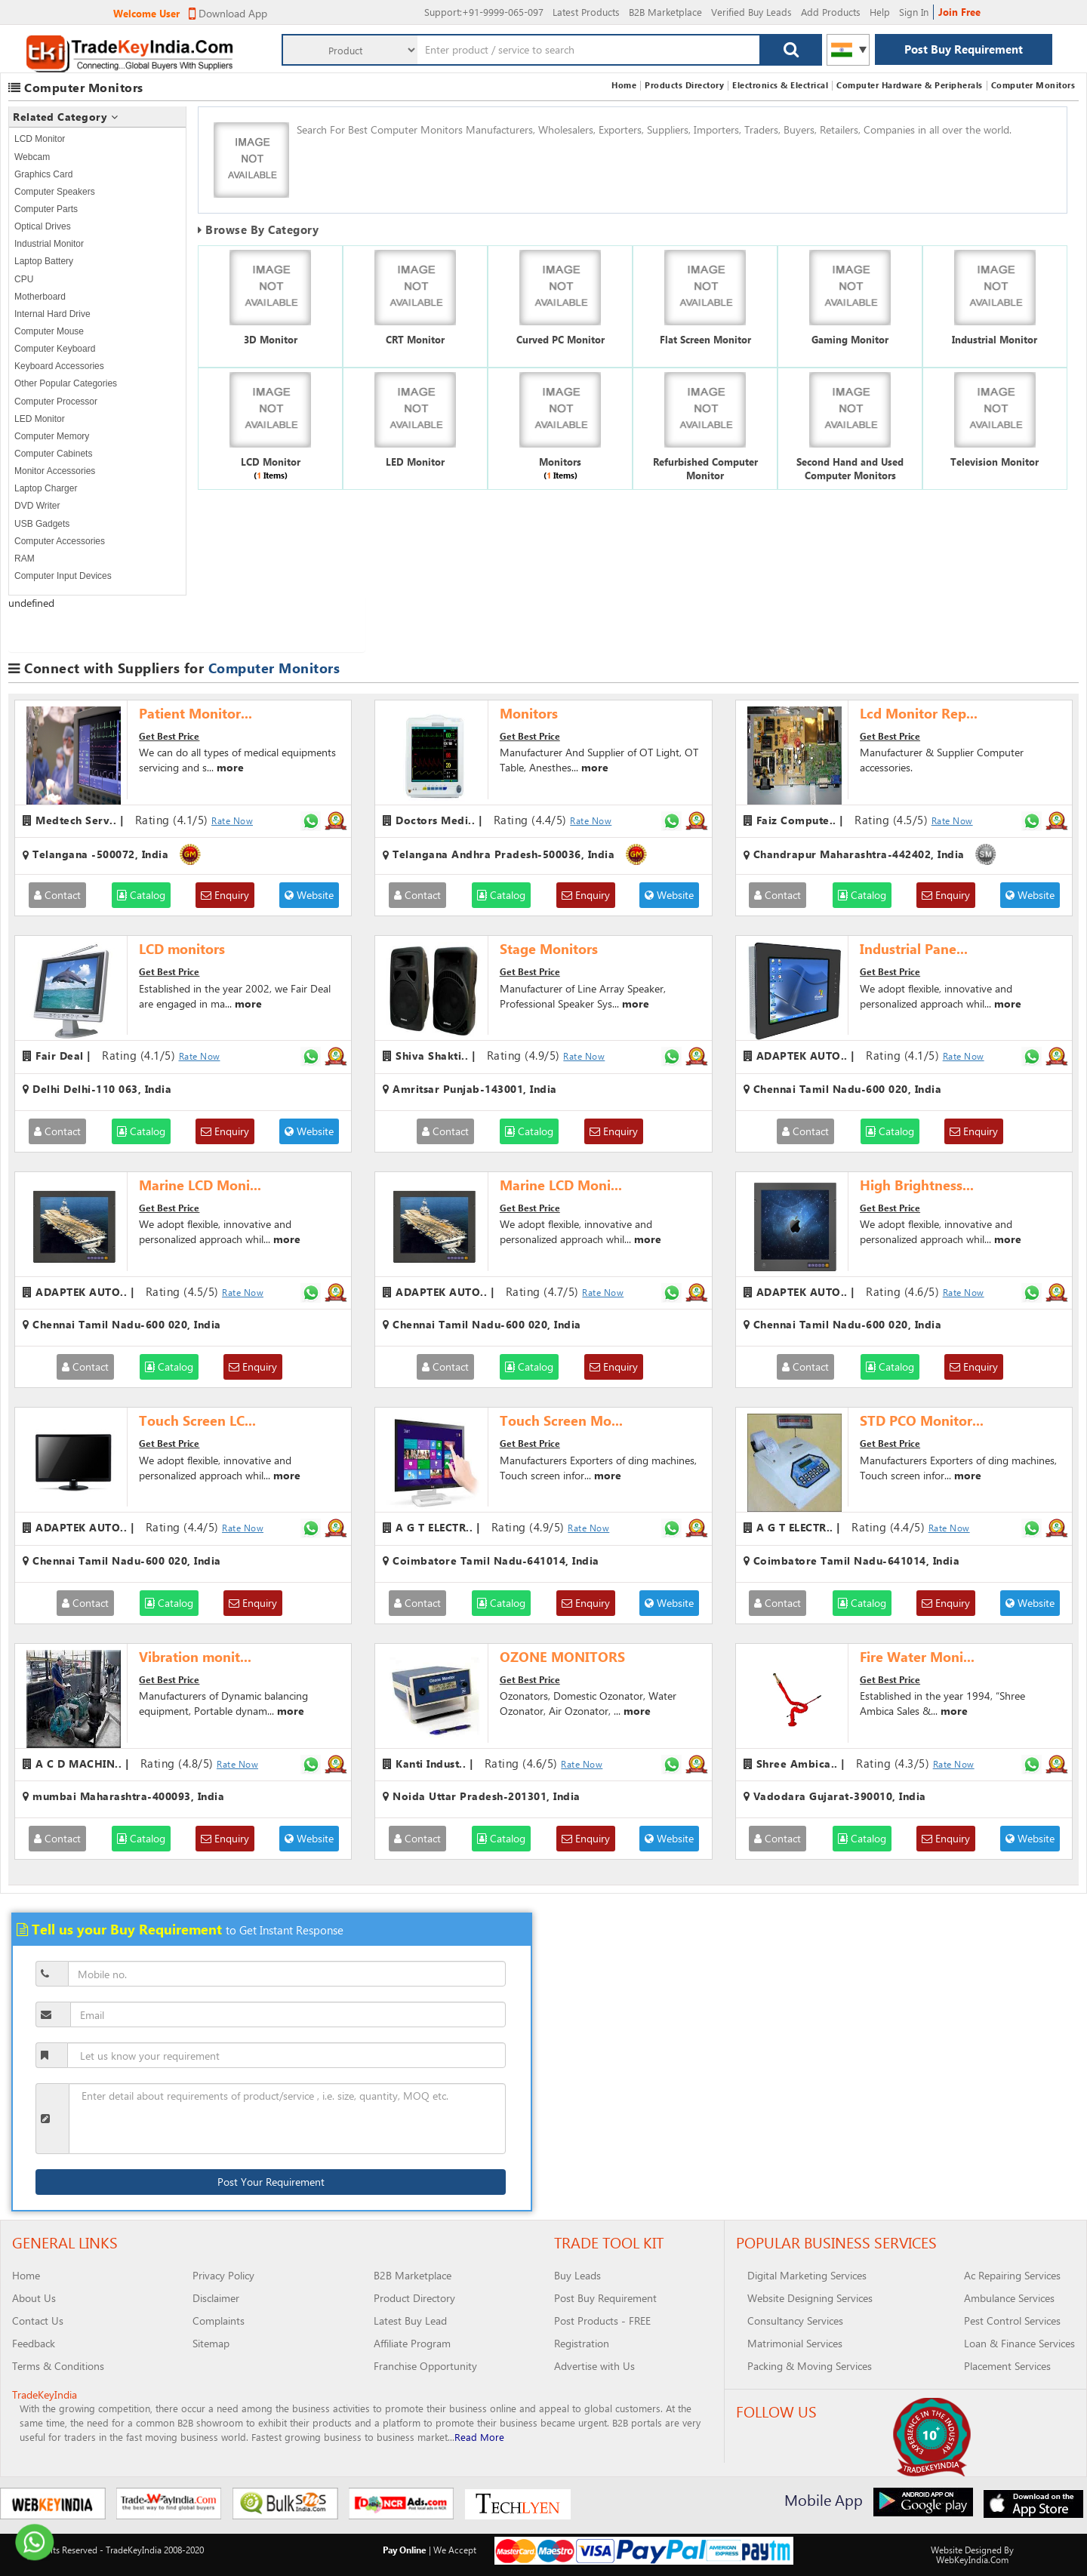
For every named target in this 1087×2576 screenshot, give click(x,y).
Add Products (831, 11)
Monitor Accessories (54, 471)
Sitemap (210, 2343)
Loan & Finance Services (1019, 2343)
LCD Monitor (39, 139)
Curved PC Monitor (560, 339)
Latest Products (586, 11)
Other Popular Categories (65, 383)
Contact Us (37, 2320)
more (230, 767)
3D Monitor (270, 339)
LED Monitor (39, 419)
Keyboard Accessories (59, 366)
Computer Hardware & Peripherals (909, 85)
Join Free (959, 11)
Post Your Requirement (271, 2181)
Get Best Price (169, 736)
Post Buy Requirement (963, 49)
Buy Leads (577, 2275)
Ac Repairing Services (1012, 2275)
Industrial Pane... (914, 949)
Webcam (32, 157)
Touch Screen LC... (197, 1420)
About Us (34, 2298)
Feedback (33, 2343)
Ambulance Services (1009, 2298)
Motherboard (40, 296)
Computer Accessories (59, 541)
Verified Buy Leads (751, 11)
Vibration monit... (195, 1657)
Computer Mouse (49, 331)
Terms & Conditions (58, 2366)
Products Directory (684, 85)
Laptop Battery (43, 261)
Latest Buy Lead (410, 2320)
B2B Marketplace (665, 11)
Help (880, 11)
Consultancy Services (795, 2320)
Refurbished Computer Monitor (705, 468)
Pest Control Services (1012, 2320)
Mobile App (823, 2499)
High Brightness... (917, 1185)
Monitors (560, 461)
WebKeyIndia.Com (972, 2559)
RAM (24, 558)
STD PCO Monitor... (922, 1420)
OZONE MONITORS (562, 1657)
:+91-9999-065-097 (484, 11)
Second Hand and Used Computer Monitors (850, 468)
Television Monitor (994, 461)
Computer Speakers (54, 191)
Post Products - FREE (602, 2320)
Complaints (218, 2320)
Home (623, 85)
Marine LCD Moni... (200, 1185)
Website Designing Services (810, 2298)
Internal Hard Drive (52, 314)
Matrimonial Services (794, 2343)
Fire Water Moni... (917, 1657)
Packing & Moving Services (809, 2366)
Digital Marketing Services (807, 2275)
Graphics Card (43, 174)
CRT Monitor (415, 339)
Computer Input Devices (63, 576)
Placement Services (1007, 2366)
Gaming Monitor (849, 339)
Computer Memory (51, 436)
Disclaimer (215, 2298)
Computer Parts (46, 209)
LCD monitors (182, 949)
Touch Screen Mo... (561, 1420)
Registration (581, 2343)
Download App (228, 13)
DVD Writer (37, 505)
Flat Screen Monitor (705, 339)
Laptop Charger (45, 488)
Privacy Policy (223, 2275)
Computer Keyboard (54, 348)
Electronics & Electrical (780, 85)
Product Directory (414, 2298)
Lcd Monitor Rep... (919, 713)
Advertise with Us (594, 2366)
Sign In (913, 11)
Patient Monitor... (195, 713)
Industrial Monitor (49, 244)
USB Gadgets (41, 524)
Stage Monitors (549, 949)
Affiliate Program (412, 2343)
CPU (23, 279)
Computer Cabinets (53, 453)
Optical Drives (42, 226)
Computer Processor (55, 401)
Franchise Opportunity (425, 2366)
